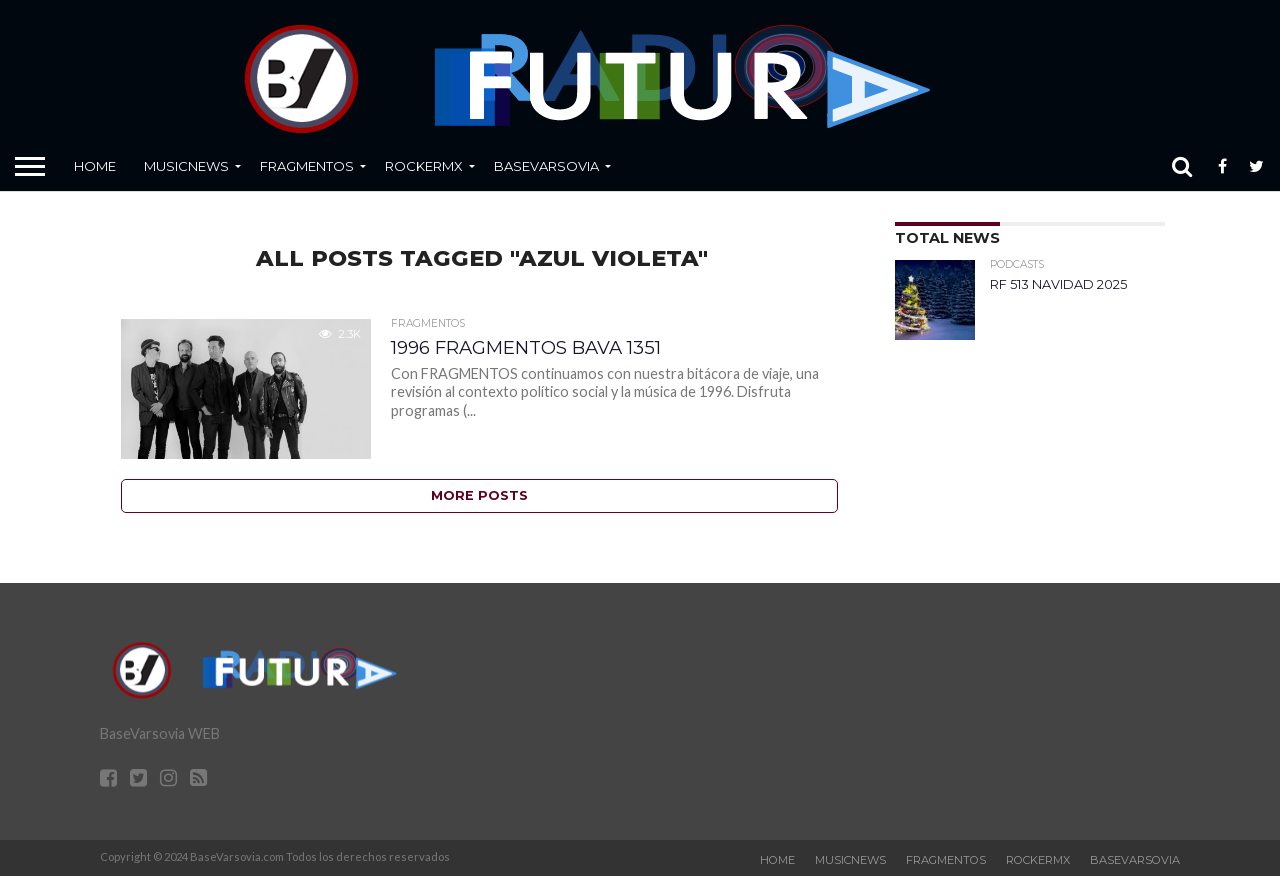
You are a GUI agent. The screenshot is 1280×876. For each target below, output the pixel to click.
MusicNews (186, 166)
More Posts (479, 495)
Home (95, 166)
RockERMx (424, 166)
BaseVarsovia (546, 166)
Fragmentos (307, 166)
